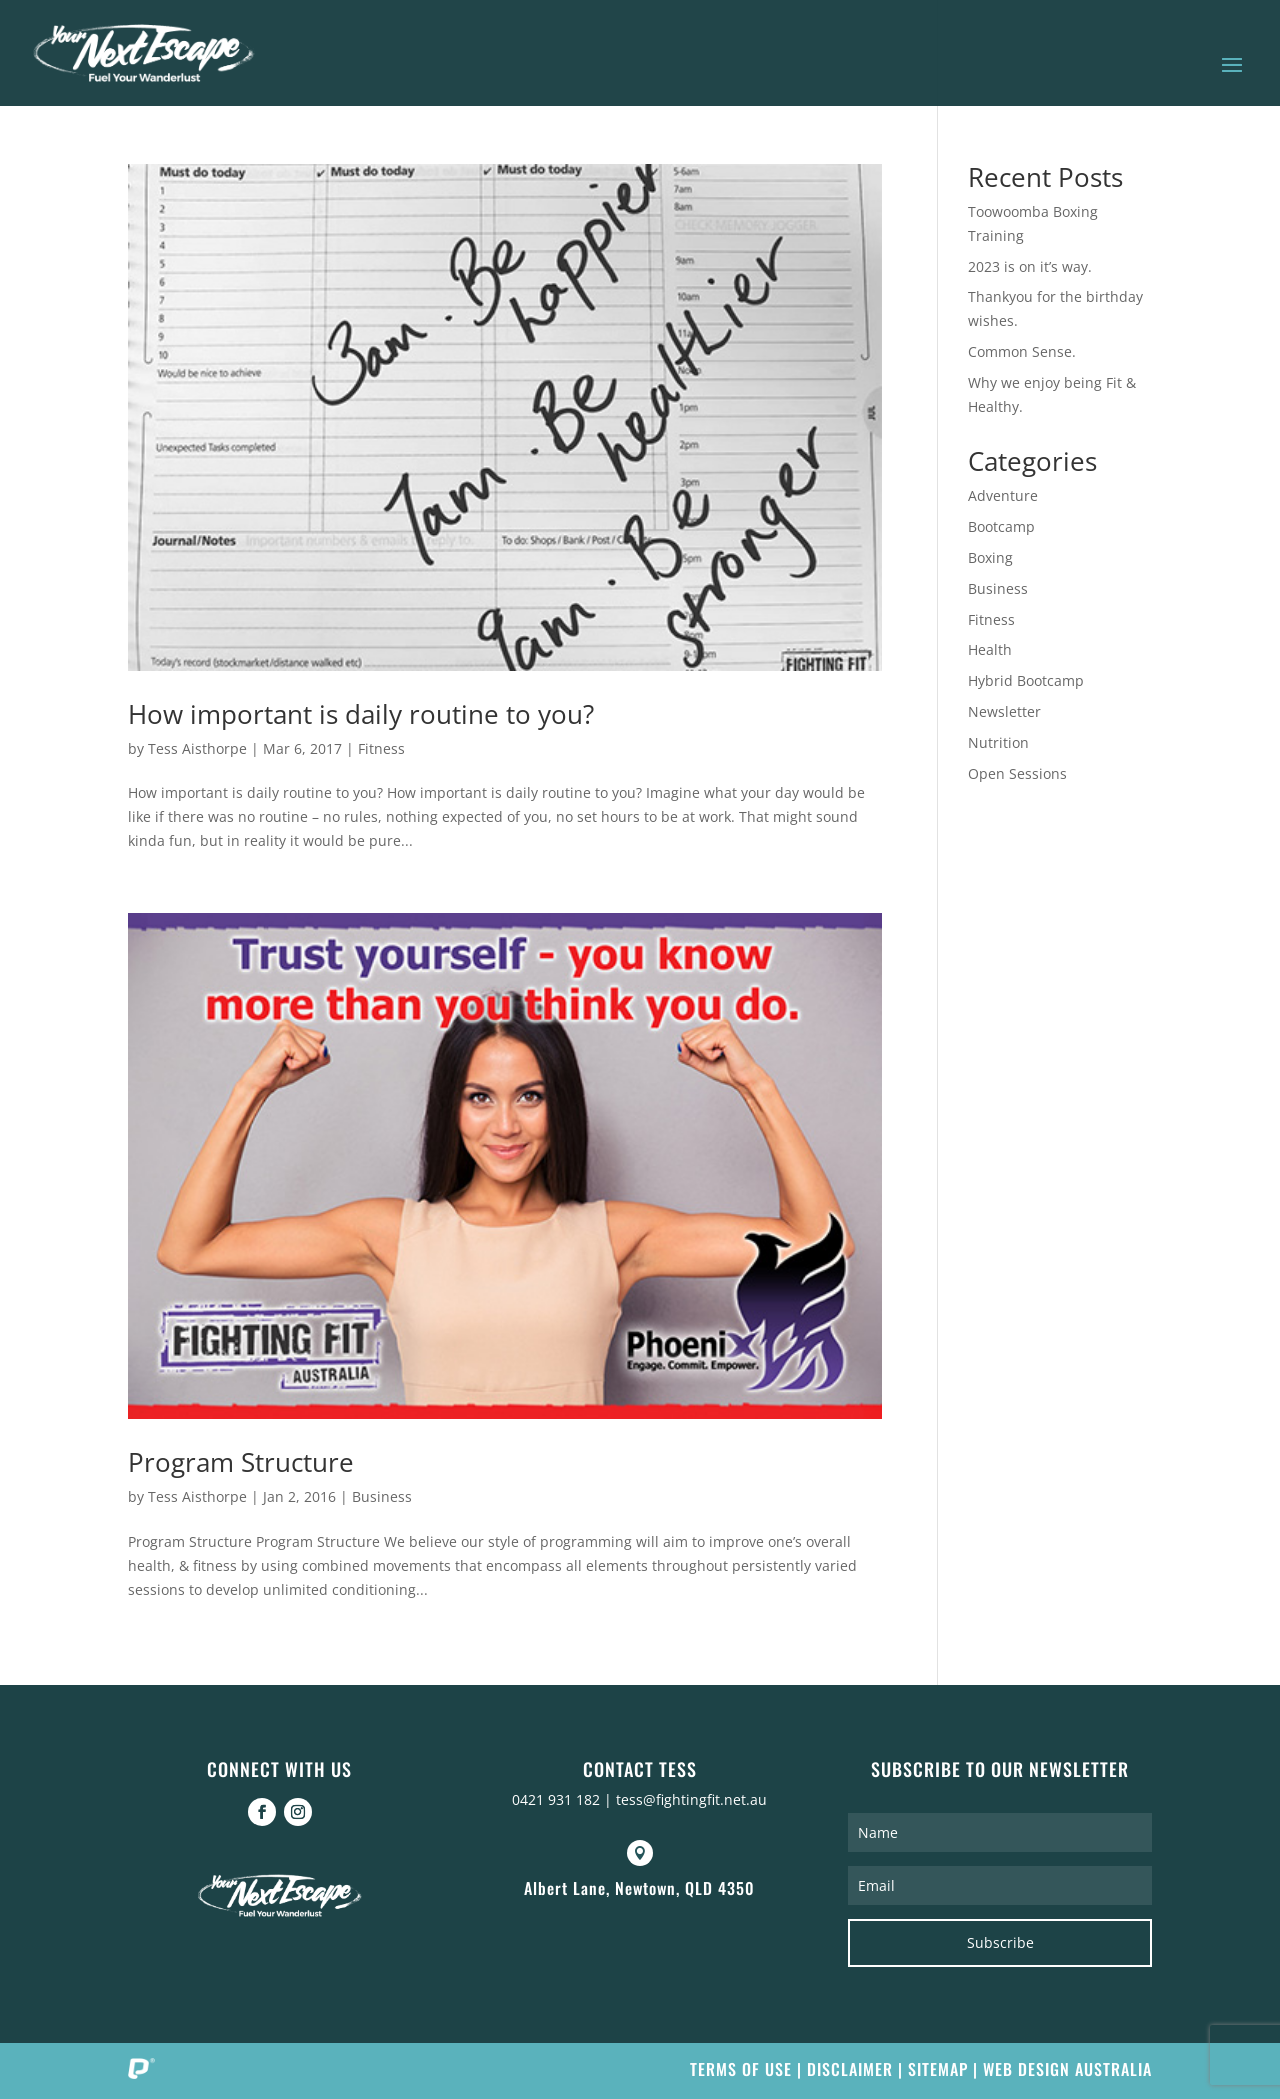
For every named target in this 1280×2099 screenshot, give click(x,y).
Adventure (1003, 495)
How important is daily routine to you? (361, 714)
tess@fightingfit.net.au (691, 1799)
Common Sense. (1022, 351)
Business (382, 1496)
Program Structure (241, 1462)
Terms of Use (741, 2069)
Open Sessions (1017, 773)
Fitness (381, 748)
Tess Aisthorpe (197, 748)
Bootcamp (1001, 526)
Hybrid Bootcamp (1026, 680)
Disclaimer (850, 2069)
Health (990, 649)
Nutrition (998, 742)
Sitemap (938, 2069)
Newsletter (1004, 711)
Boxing (990, 557)
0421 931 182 (556, 1799)
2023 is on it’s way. (1030, 266)
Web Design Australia (1067, 2069)
